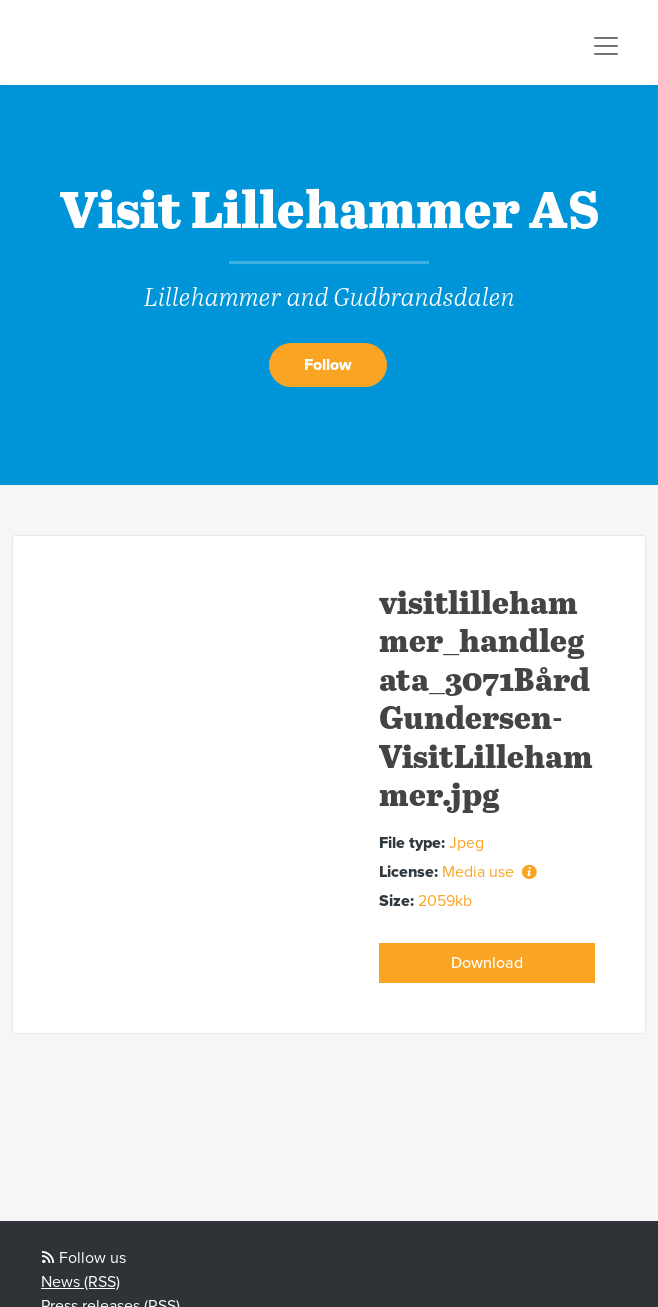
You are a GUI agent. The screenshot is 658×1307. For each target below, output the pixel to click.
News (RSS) (80, 1282)
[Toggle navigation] (606, 46)
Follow (328, 365)
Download (487, 963)
